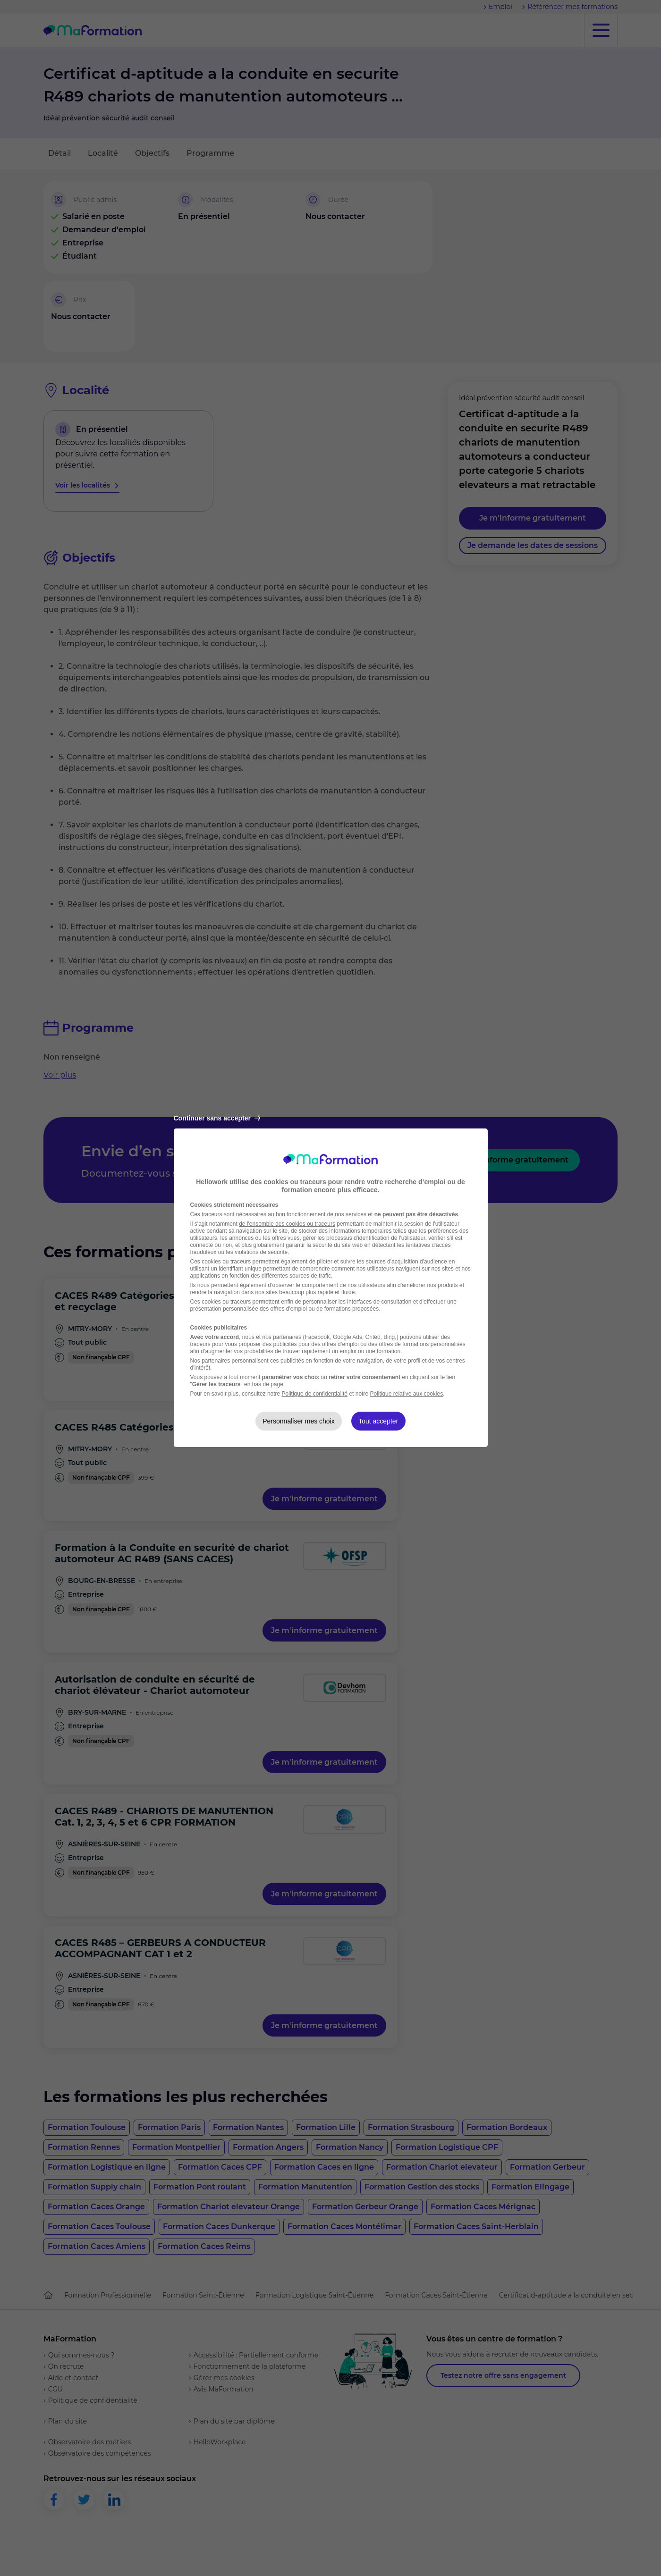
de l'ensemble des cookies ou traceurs (287, 1224)
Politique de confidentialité (314, 1393)
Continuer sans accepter (217, 1118)
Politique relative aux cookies (406, 1393)
